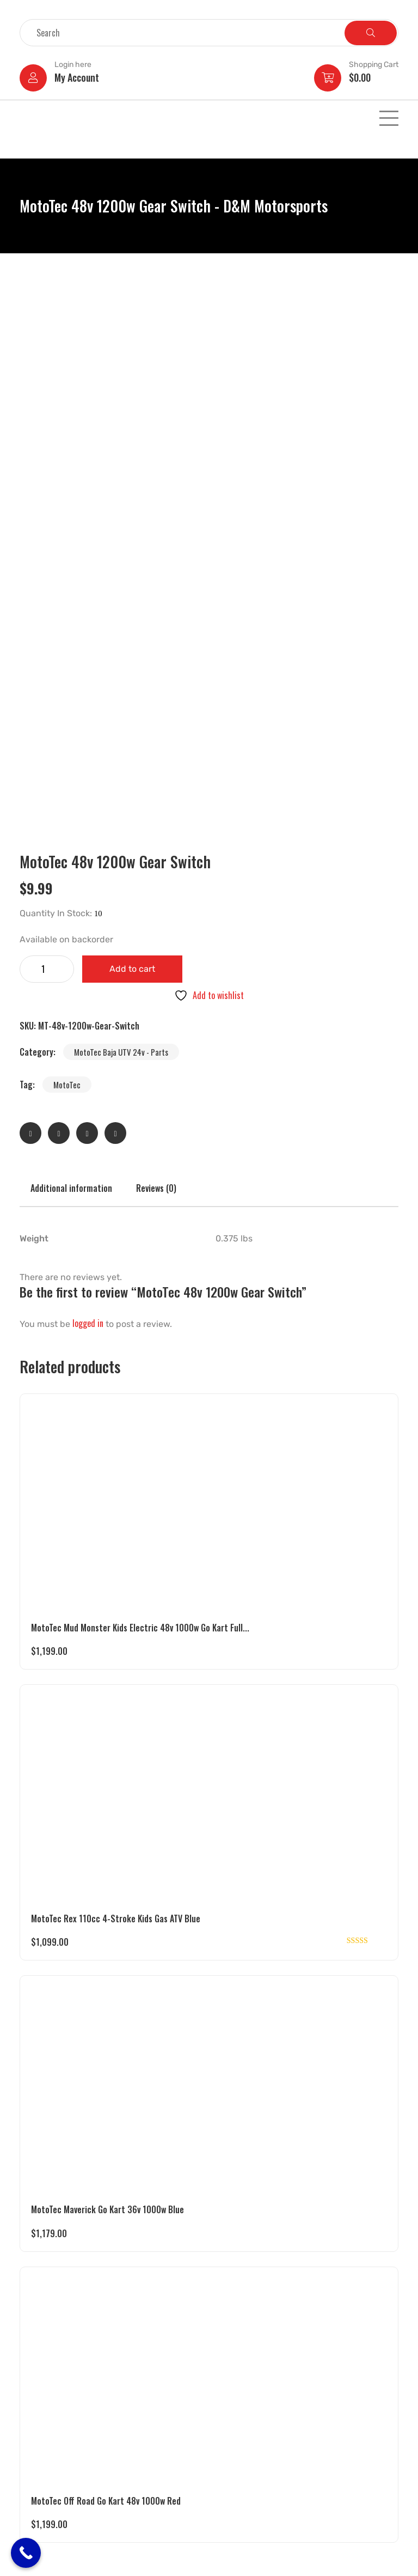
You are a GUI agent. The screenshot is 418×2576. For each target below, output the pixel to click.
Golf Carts (40, 2420)
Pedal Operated (49, 2434)
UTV (29, 2364)
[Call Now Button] (26, 2553)
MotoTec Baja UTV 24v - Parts (121, 538)
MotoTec (67, 571)
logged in (87, 809)
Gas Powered (44, 2378)
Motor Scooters (49, 2449)
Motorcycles (43, 2463)
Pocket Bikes (44, 2406)
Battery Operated (52, 2392)
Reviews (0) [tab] (156, 674)
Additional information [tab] (71, 674)
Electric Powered (51, 2349)
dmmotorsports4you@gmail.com (270, 2421)
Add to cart (132, 455)
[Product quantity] (47, 455)
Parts (32, 2477)
